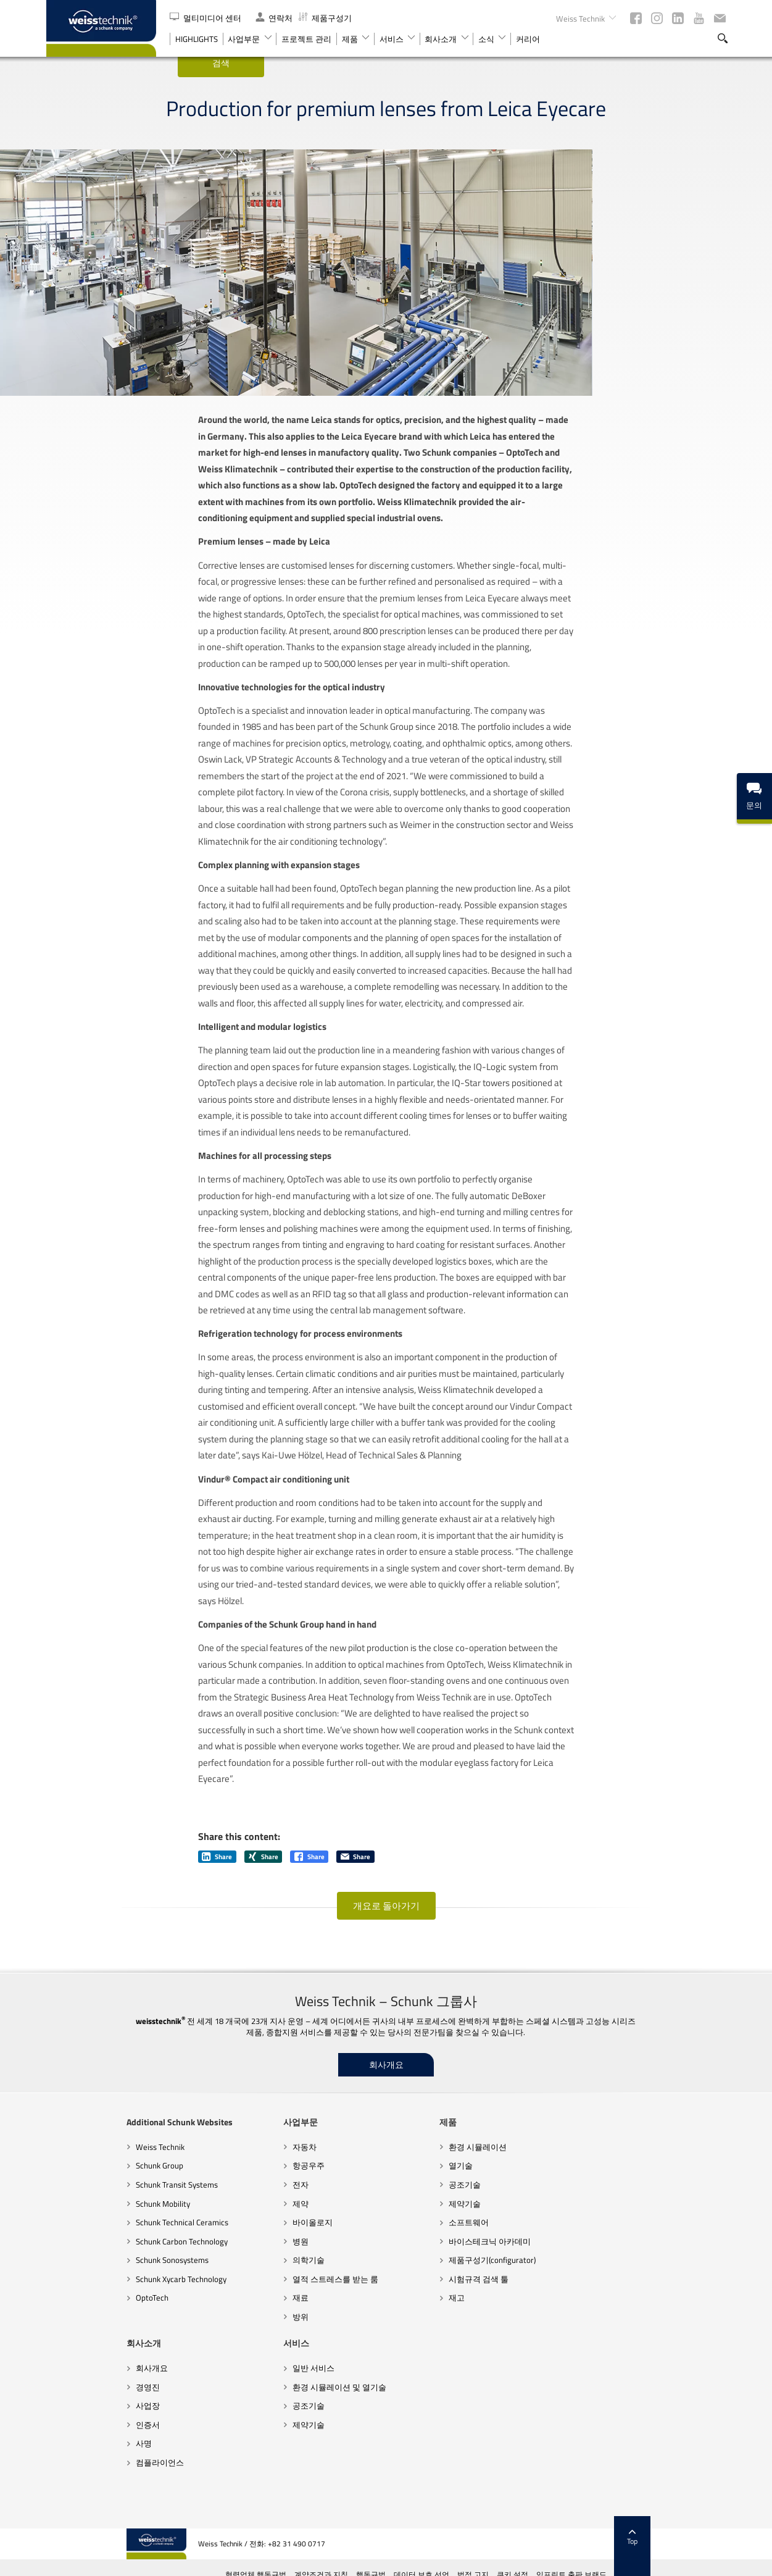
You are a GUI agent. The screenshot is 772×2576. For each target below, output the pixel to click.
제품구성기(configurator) (411, 2314)
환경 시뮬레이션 (397, 2200)
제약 (220, 2257)
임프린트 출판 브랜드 (651, 2560)
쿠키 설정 (592, 2560)
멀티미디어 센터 (206, 18)
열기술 (380, 2220)
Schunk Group (79, 2220)
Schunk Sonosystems (92, 2314)
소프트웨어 (388, 2276)
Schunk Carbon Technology (101, 2295)
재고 (376, 2352)
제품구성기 (325, 18)
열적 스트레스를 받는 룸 (255, 2333)
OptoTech (72, 2352)
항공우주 (228, 2220)
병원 (220, 2295)
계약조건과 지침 (401, 2560)
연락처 (274, 18)
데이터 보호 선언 (501, 2560)
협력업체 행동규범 (336, 2560)
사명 (533, 2276)
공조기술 (384, 2239)
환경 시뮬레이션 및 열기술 (102, 2441)
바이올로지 (232, 2276)
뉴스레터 (720, 18)
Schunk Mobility (83, 2257)
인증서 (537, 2257)
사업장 (537, 2239)
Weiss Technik (80, 2200)
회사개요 (386, 2118)
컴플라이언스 (549, 2295)
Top (712, 2523)
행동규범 (451, 2560)
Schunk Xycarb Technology (101, 2333)
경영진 (537, 2220)
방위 (220, 2370)
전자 (220, 2239)
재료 (220, 2352)
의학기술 (228, 2314)
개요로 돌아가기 (386, 1960)
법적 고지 (553, 2560)
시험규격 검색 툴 (398, 2333)
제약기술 (384, 2257)
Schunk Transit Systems (97, 2239)
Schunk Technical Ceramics (102, 2276)
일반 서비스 (77, 2422)
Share (217, 1911)
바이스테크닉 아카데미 (409, 2295)
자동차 (224, 2200)
